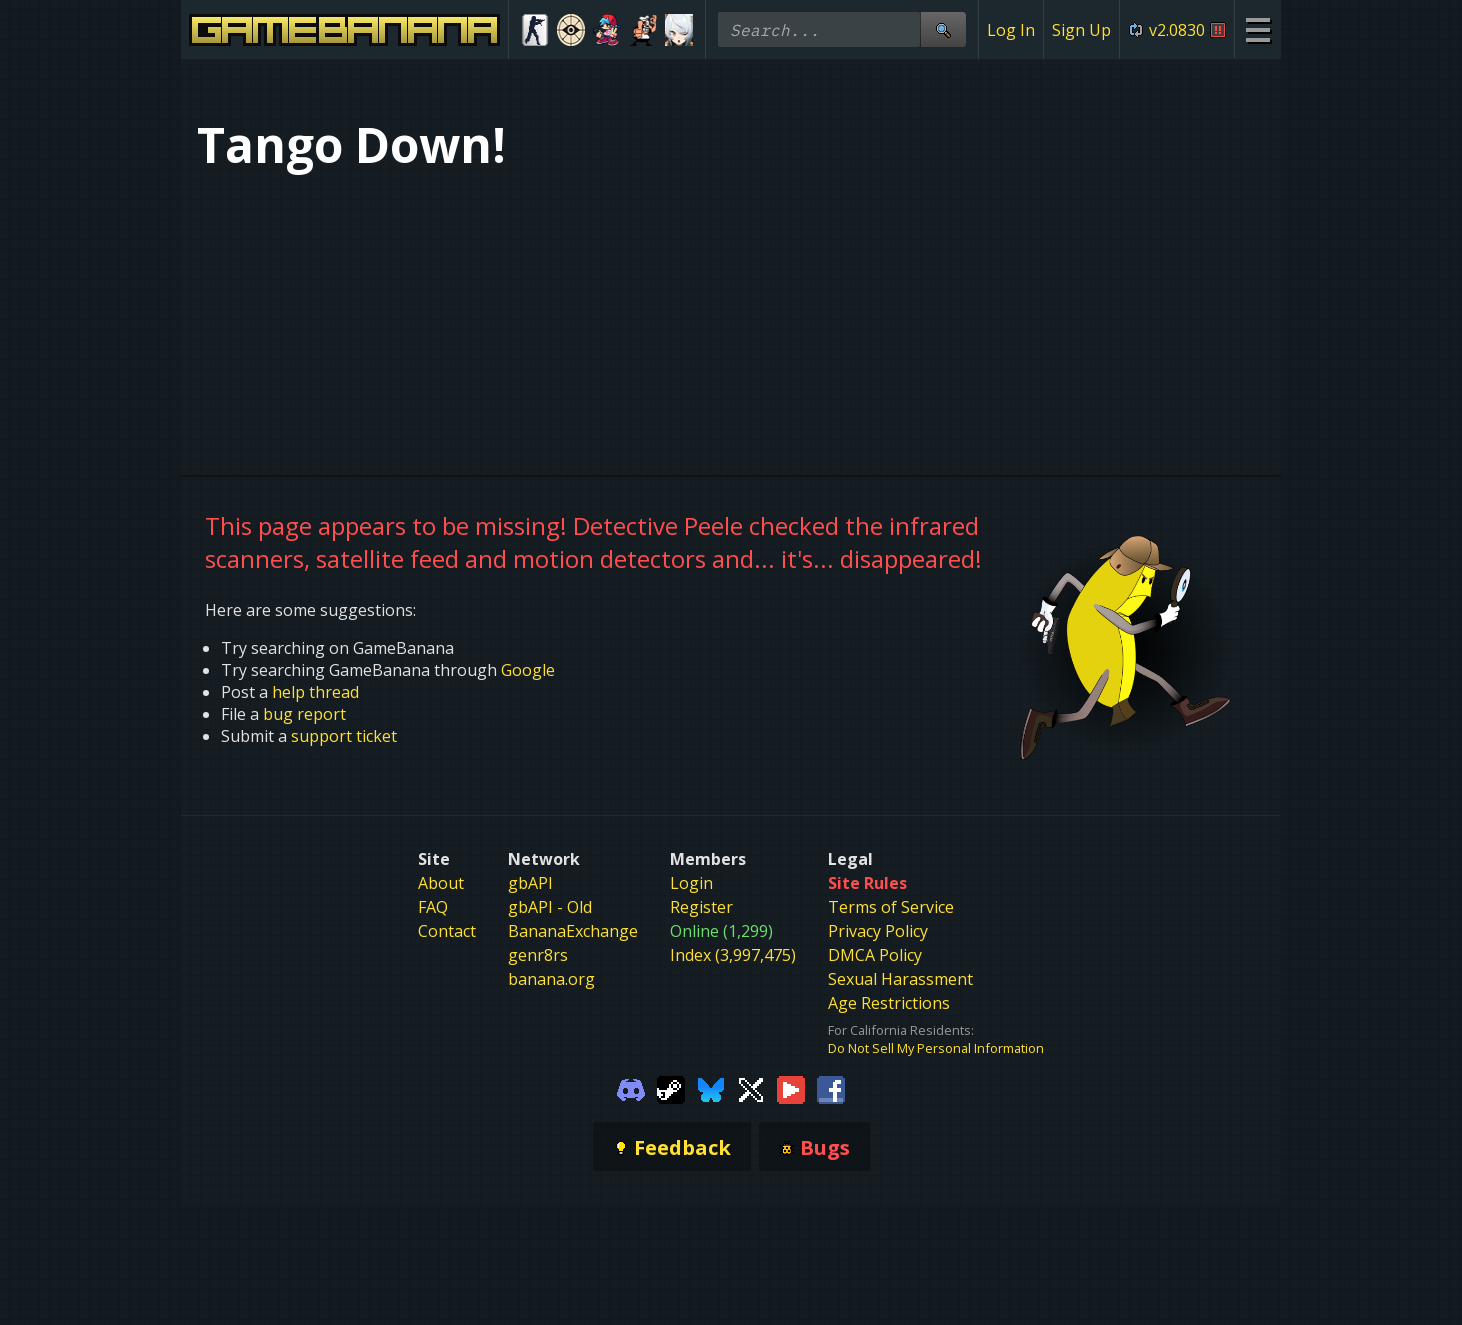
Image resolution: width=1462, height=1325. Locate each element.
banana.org (551, 979)
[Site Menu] (1257, 29)
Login (691, 883)
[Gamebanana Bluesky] (711, 1088)
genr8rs (538, 955)
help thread (315, 692)
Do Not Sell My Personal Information (936, 1048)
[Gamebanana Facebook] (831, 1088)
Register (701, 907)
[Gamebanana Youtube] (791, 1088)
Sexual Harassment (900, 979)
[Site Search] (943, 29)
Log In (1011, 30)
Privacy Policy (878, 931)
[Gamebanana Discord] (631, 1088)
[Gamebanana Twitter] (751, 1088)
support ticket (344, 736)
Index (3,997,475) (733, 955)
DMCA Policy (875, 955)
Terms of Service (891, 907)
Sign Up (1081, 30)
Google (528, 670)
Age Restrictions (889, 1003)
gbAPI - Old (550, 907)
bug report (304, 714)
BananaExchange (573, 931)
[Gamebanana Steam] (671, 1088)
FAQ (433, 907)
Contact (447, 931)
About (441, 883)
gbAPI (530, 883)
